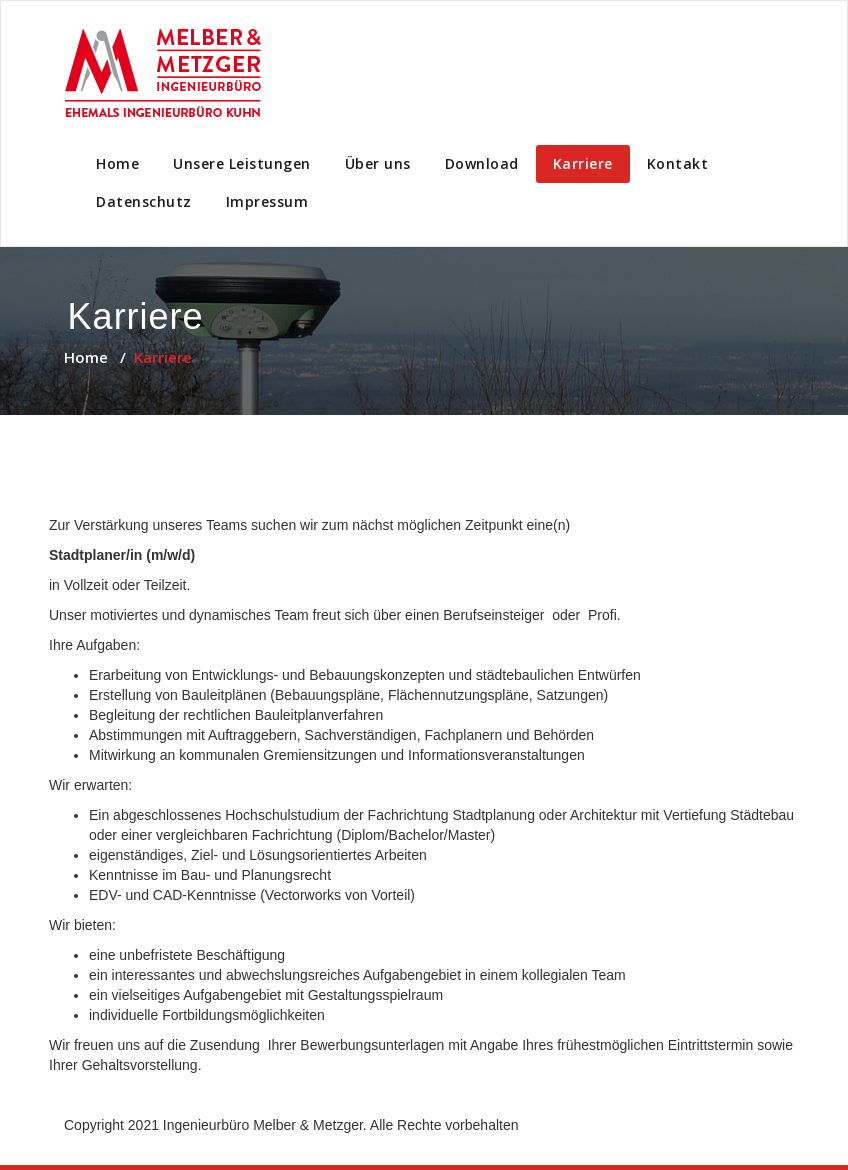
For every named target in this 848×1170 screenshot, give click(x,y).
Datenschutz (144, 201)
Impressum (267, 201)
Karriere (583, 163)
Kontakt (678, 163)
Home (117, 163)
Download (482, 163)
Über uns (378, 163)
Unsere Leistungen (242, 163)
